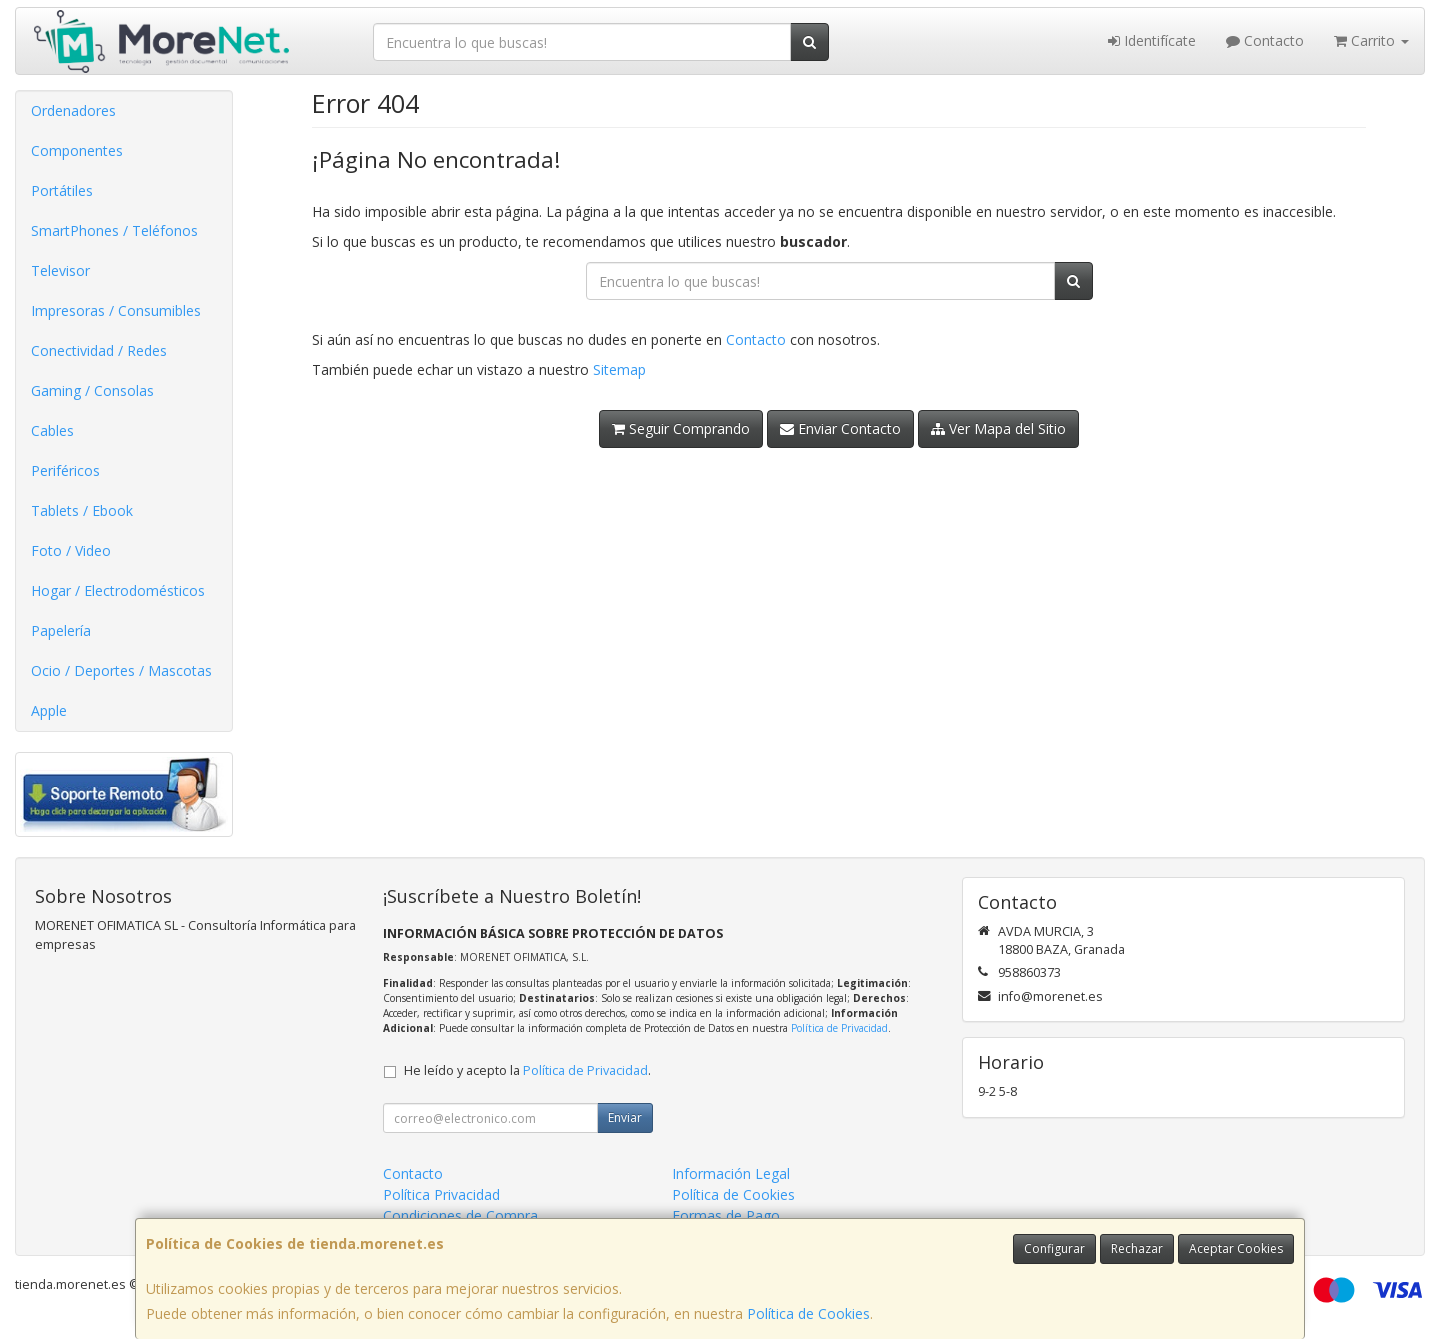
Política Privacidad (441, 1194)
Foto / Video (71, 550)
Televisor (60, 270)
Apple (49, 710)
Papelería (61, 630)
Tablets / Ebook (82, 510)
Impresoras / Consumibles (116, 310)
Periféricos (65, 470)
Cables (52, 430)
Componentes (77, 150)
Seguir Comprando (681, 428)
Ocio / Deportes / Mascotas (121, 670)
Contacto (1265, 40)
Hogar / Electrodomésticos (118, 590)
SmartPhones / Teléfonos (114, 230)
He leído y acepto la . (527, 1070)
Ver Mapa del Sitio (998, 428)
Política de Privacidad (839, 1028)
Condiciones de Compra (460, 1215)
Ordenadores (73, 110)
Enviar (625, 1117)
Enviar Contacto (840, 428)
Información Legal (731, 1173)
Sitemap (619, 369)
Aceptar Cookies (1236, 1248)
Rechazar (1137, 1248)
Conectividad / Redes (99, 350)
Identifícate (1152, 40)
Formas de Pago (726, 1215)
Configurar (1054, 1248)
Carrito (1371, 40)
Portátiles (62, 190)
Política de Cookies (808, 1313)
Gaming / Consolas (92, 390)
